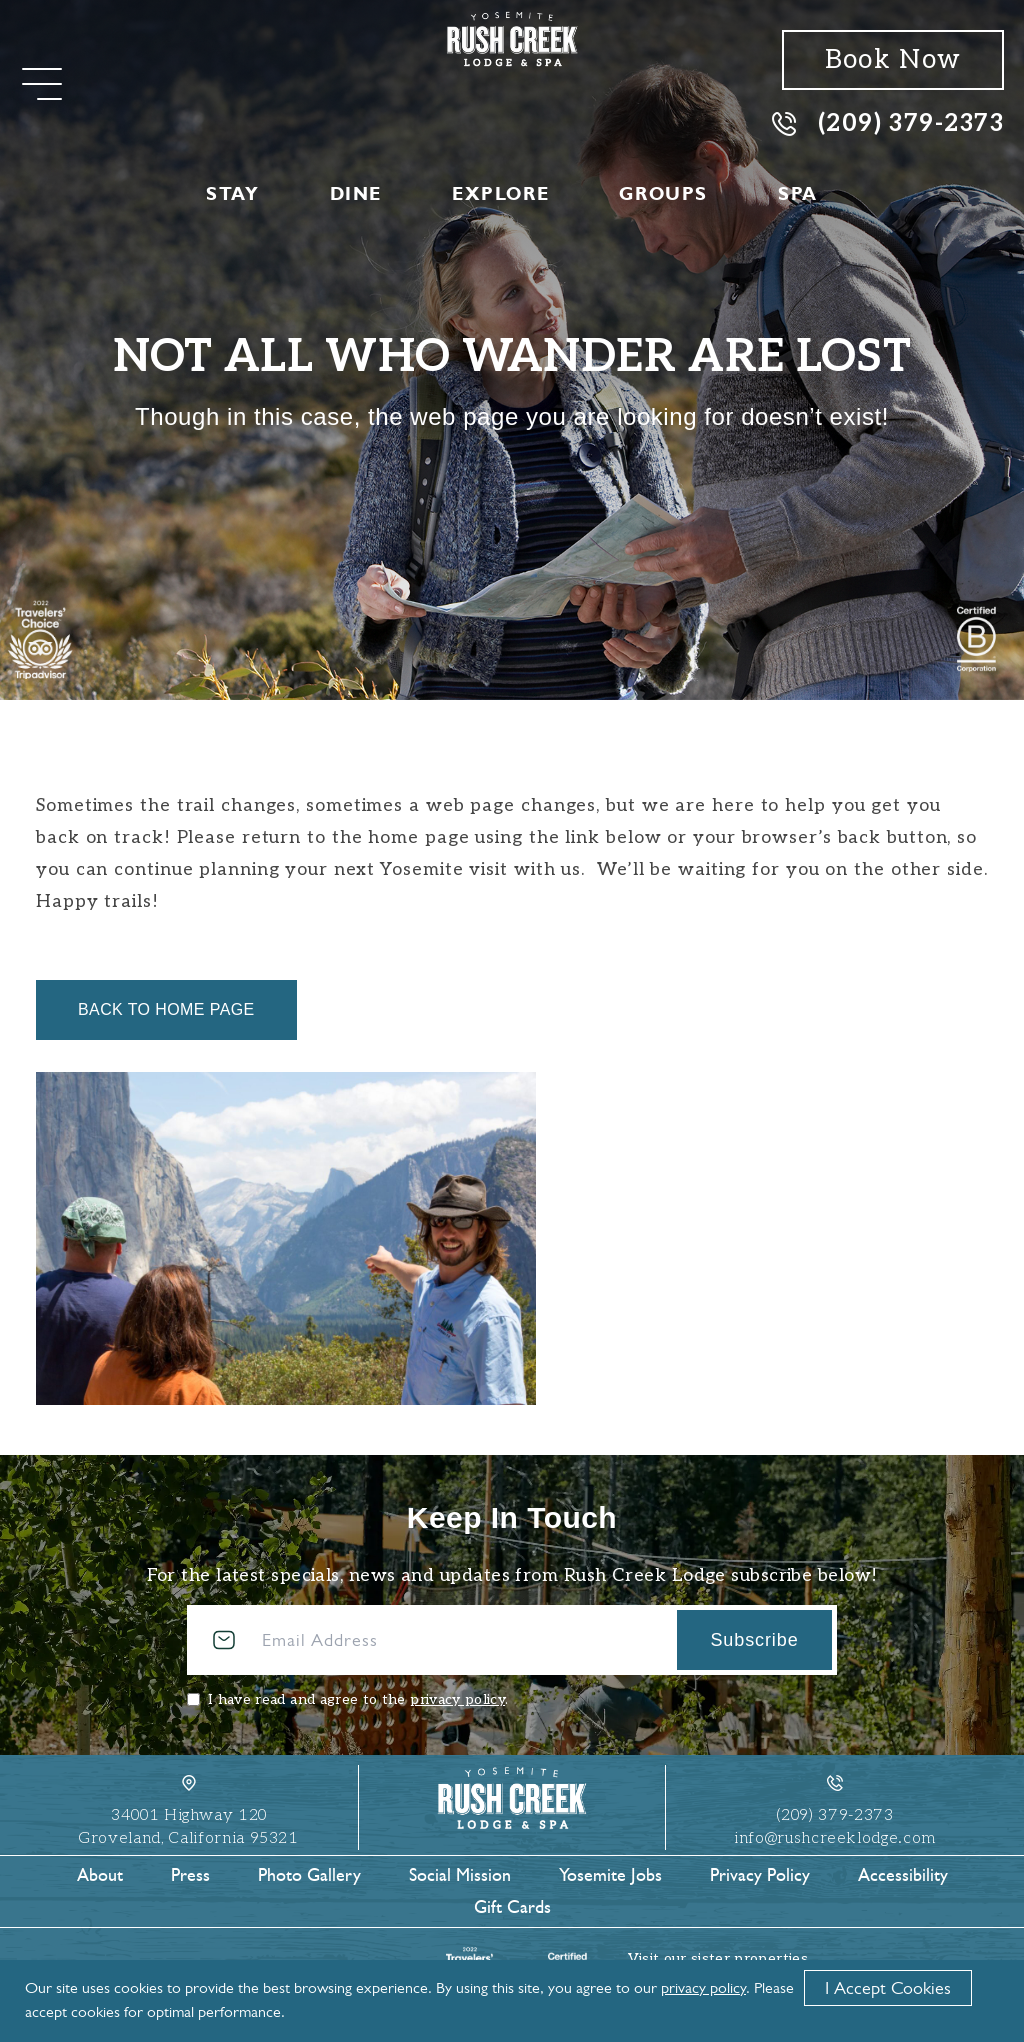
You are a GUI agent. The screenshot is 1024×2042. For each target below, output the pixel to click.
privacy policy (457, 1699)
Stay (232, 194)
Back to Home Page (166, 1009)
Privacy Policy (760, 1875)
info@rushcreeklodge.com (835, 1838)
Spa (798, 194)
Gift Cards (512, 1907)
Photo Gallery (309, 1875)
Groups (663, 194)
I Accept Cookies (888, 1988)
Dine (356, 194)
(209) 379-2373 (888, 122)
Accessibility (903, 1875)
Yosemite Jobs (610, 1875)
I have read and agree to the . (358, 1699)
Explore (500, 194)
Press (190, 1875)
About (100, 1875)
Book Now (893, 60)
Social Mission (460, 1875)
